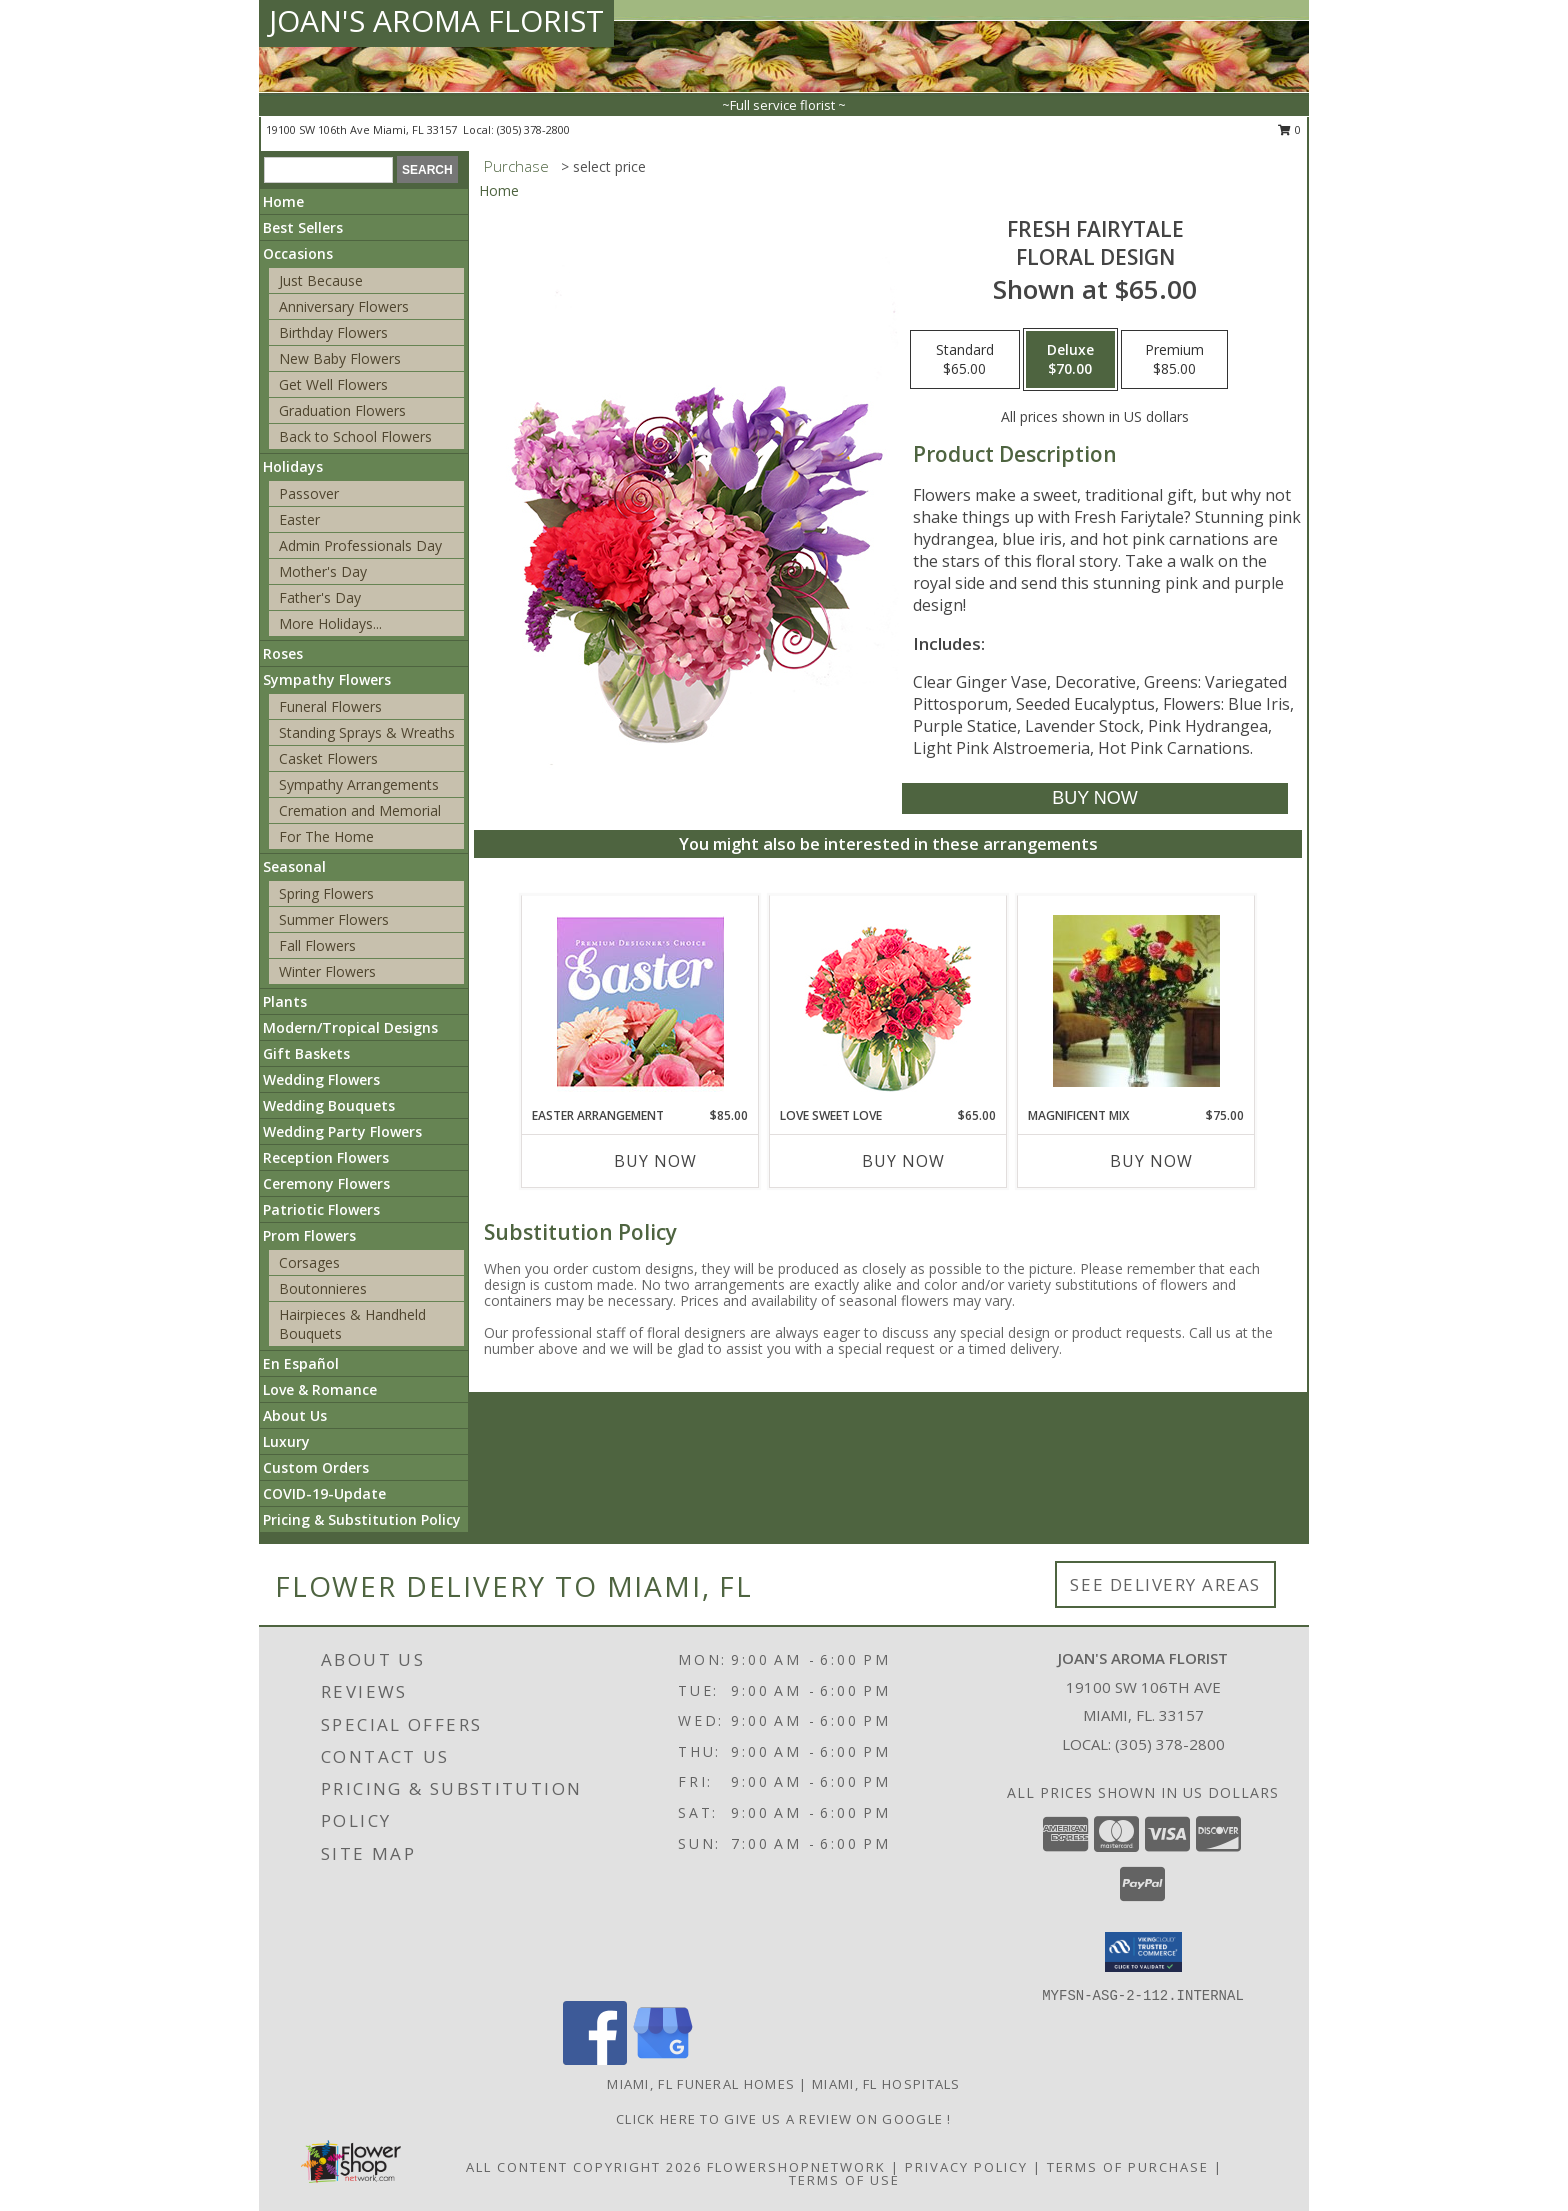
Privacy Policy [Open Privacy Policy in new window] (966, 2167)
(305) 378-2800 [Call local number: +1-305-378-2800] (533, 129)
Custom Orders (316, 1467)
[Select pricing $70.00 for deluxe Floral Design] (1070, 360)
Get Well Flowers (333, 384)
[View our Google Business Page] (663, 2059)
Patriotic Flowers (321, 1209)
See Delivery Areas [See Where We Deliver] (1165, 1584)
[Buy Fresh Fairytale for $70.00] (1094, 798)
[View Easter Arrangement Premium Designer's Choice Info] (640, 1001)
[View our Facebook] (595, 2059)
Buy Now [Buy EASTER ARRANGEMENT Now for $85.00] (655, 1161)
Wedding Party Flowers (342, 1131)
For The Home (326, 836)
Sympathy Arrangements (359, 784)
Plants (285, 1001)
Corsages (309, 1262)
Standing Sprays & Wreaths (367, 732)
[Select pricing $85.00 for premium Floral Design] (1174, 360)
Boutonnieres (323, 1288)
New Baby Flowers (340, 358)
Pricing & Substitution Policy (362, 1519)
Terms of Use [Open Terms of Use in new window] (844, 2180)
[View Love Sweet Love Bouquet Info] (888, 1001)
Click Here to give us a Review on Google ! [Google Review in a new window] (784, 2119)
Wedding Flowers (321, 1079)
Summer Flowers (334, 919)
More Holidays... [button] (330, 623)
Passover (309, 493)
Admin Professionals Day (360, 545)
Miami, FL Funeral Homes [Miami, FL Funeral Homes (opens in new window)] (701, 2084)
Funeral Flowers (330, 706)
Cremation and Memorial (360, 810)
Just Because (321, 280)
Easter (299, 519)
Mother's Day (323, 571)
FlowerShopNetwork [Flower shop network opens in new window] (796, 2167)
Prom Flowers (309, 1235)
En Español (301, 1363)
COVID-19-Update (324, 1493)
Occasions (298, 253)
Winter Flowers (327, 971)
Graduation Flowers (342, 410)
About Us (295, 1415)
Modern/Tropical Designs (350, 1027)
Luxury (286, 1441)
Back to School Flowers (355, 436)
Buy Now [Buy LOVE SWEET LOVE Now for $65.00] (903, 1161)
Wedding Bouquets (329, 1105)
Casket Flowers (328, 758)
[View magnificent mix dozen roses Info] (1136, 1001)
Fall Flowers (317, 945)
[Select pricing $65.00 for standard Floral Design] (965, 360)
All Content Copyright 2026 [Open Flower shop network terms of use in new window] (584, 2167)
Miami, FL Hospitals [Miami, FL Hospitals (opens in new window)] (886, 2084)
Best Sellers (303, 227)
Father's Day (320, 597)
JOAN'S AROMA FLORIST (436, 20)
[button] (1143, 1952)
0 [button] (1289, 129)
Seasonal (294, 866)
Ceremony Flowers (326, 1183)
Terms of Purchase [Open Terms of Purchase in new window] (1128, 2167)
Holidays (293, 466)
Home (283, 201)
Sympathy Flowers (327, 679)
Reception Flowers (326, 1157)
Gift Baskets (306, 1053)
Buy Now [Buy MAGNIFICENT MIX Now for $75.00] (1151, 1161)
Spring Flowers (326, 893)
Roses (283, 653)
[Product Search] (328, 170)
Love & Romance (320, 1389)
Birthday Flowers (333, 332)
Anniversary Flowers (344, 306)
